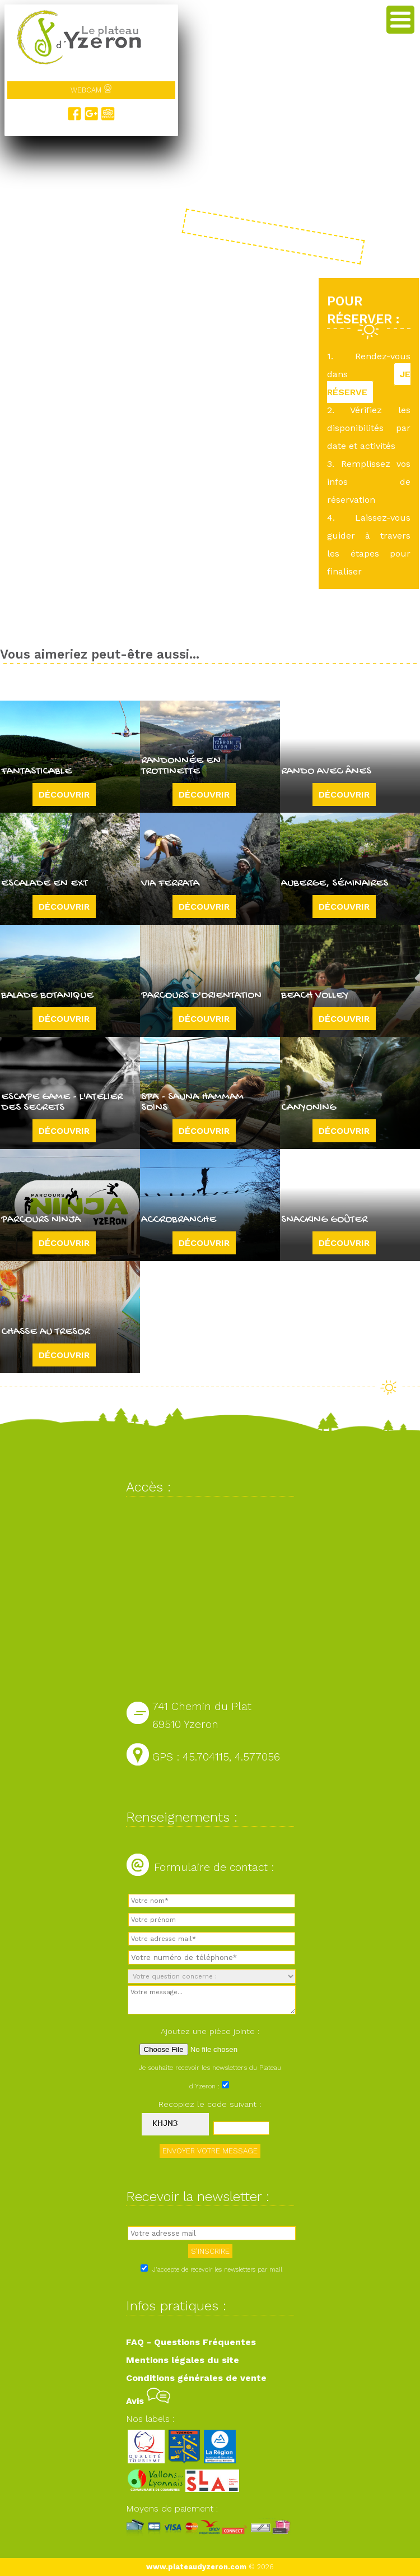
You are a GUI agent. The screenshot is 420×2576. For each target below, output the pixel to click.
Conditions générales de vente (196, 2378)
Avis (148, 2401)
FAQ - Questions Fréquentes (191, 2342)
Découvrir (64, 794)
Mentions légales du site (182, 2360)
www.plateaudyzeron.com (196, 2567)
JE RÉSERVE (368, 383)
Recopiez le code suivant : (210, 2104)
